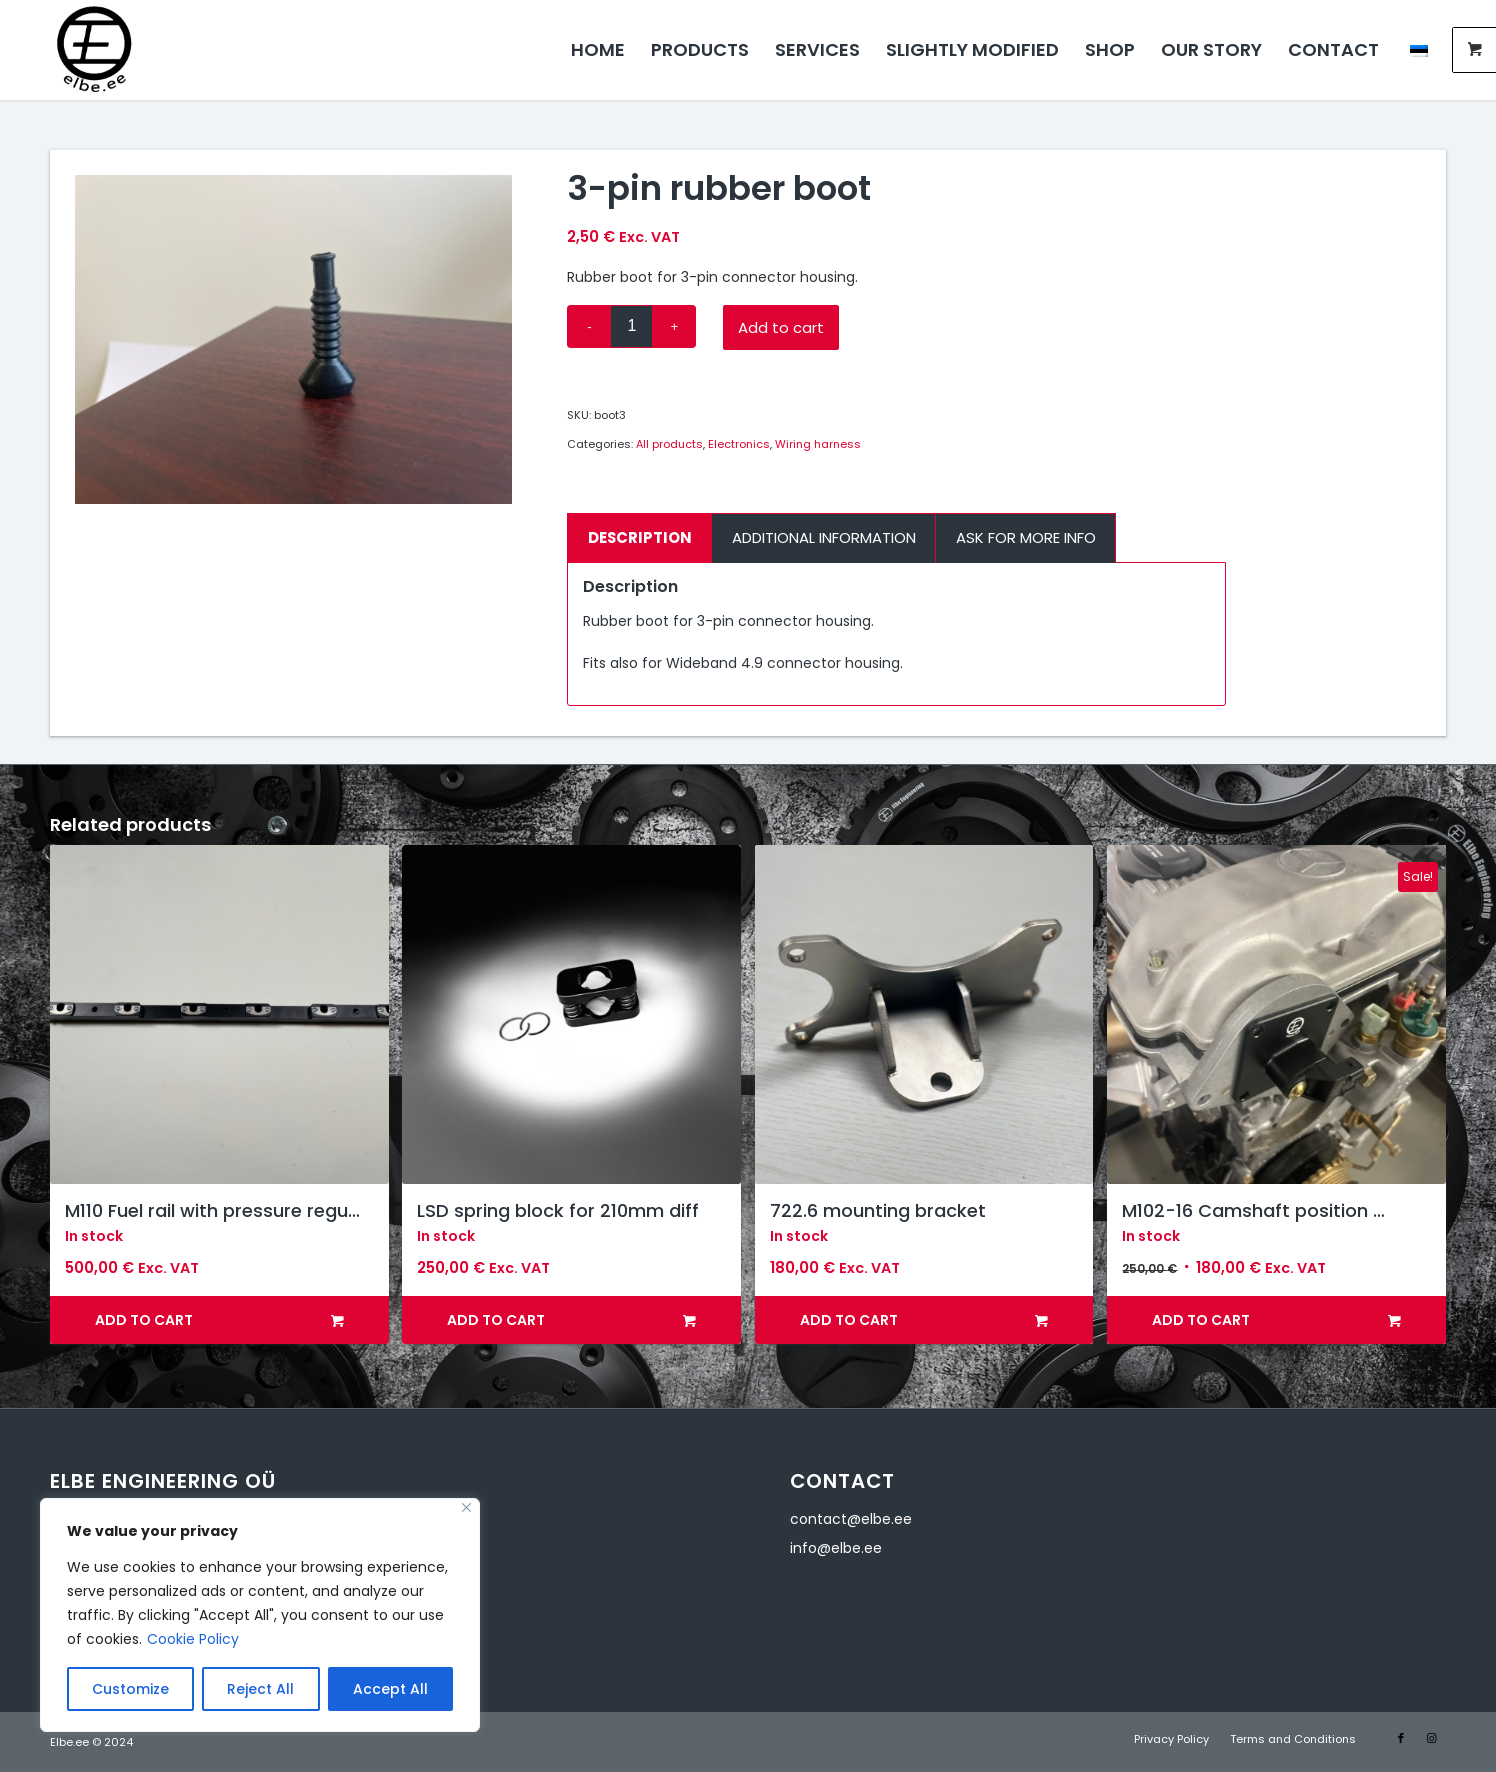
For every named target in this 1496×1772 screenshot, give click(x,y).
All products (669, 444)
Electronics (739, 444)
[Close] (466, 1507)
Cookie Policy (193, 1639)
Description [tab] (640, 537)
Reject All (260, 1689)
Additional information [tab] (824, 537)
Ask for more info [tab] (1026, 537)
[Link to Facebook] (1401, 1738)
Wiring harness (818, 444)
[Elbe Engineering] (94, 50)
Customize (130, 1689)
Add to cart (781, 327)
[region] (260, 1615)
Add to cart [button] (219, 1320)
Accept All (390, 1689)
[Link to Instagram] (1431, 1738)
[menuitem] (598, 50)
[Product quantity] (631, 326)
